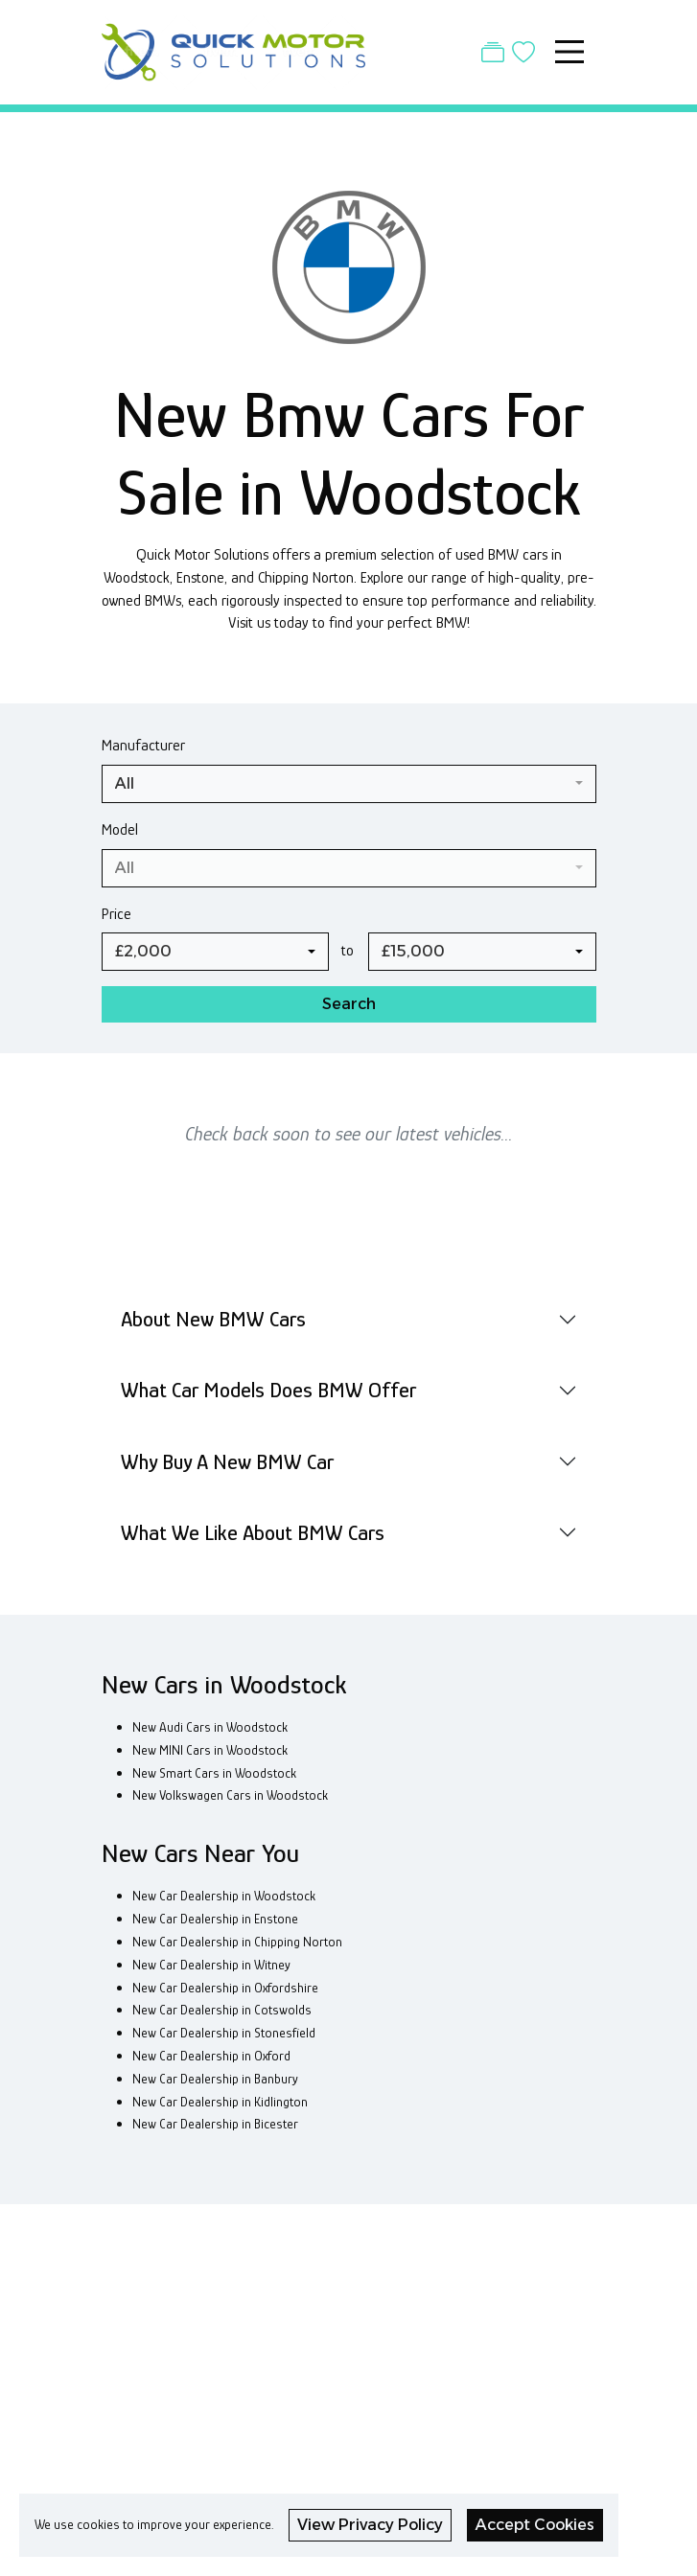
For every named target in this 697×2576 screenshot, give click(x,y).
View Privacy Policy (370, 2525)
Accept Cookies (535, 2525)
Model (120, 829)
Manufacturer (143, 745)
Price (116, 914)
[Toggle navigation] (569, 52)
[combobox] (349, 784)
